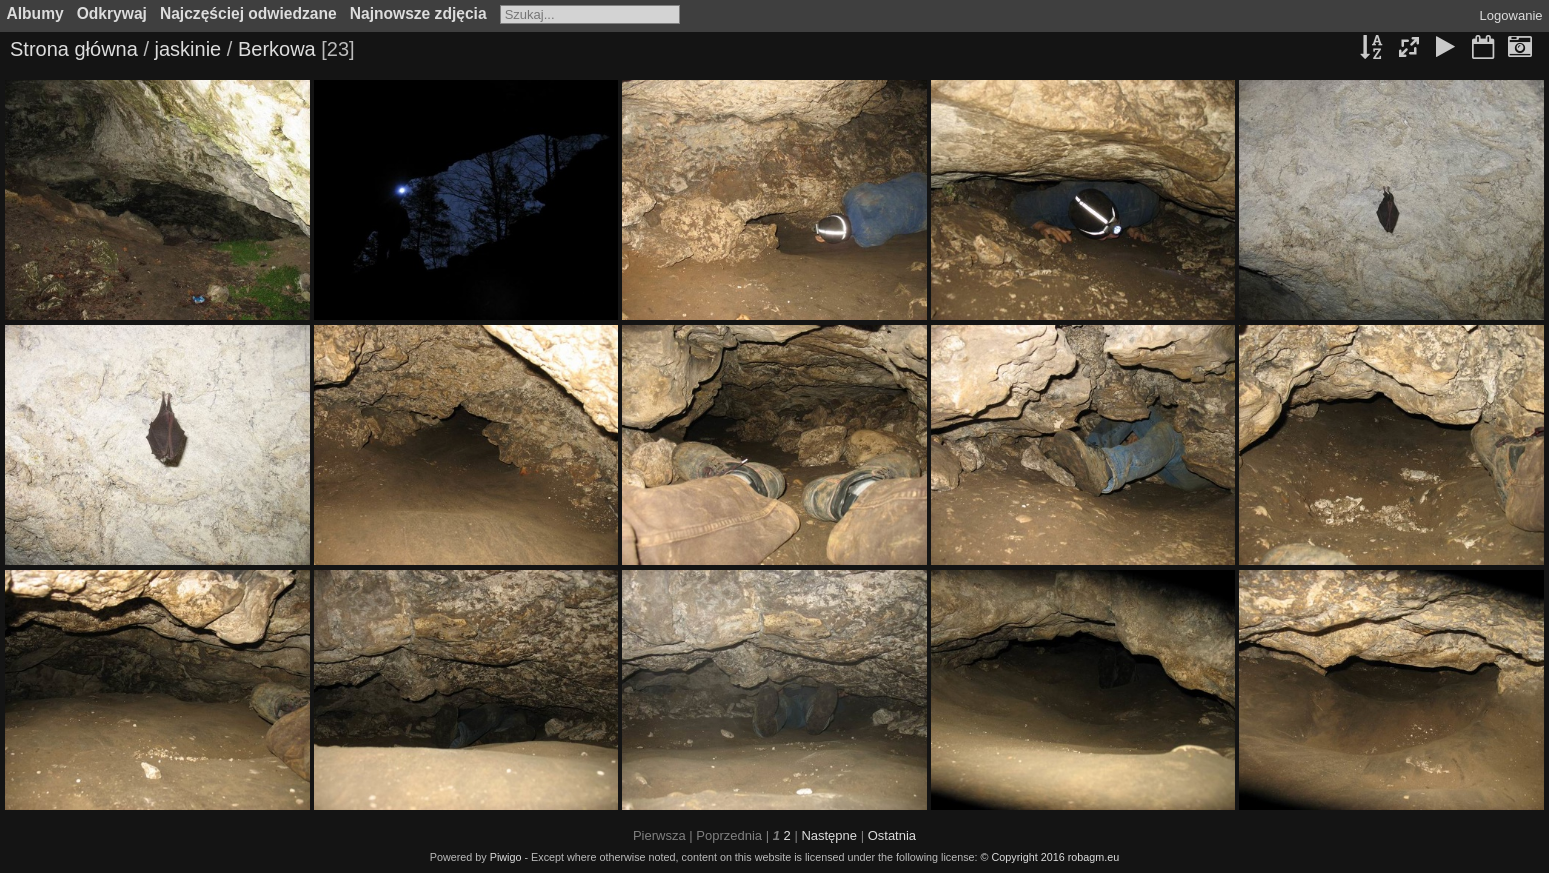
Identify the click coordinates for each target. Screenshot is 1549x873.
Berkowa (277, 49)
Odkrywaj (112, 13)
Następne (829, 835)
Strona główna (74, 49)
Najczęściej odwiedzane (248, 13)
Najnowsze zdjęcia (418, 13)
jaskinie (188, 49)
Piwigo (506, 857)
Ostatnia (892, 835)
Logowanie (1511, 15)
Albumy (35, 13)
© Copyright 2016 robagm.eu (1050, 857)
